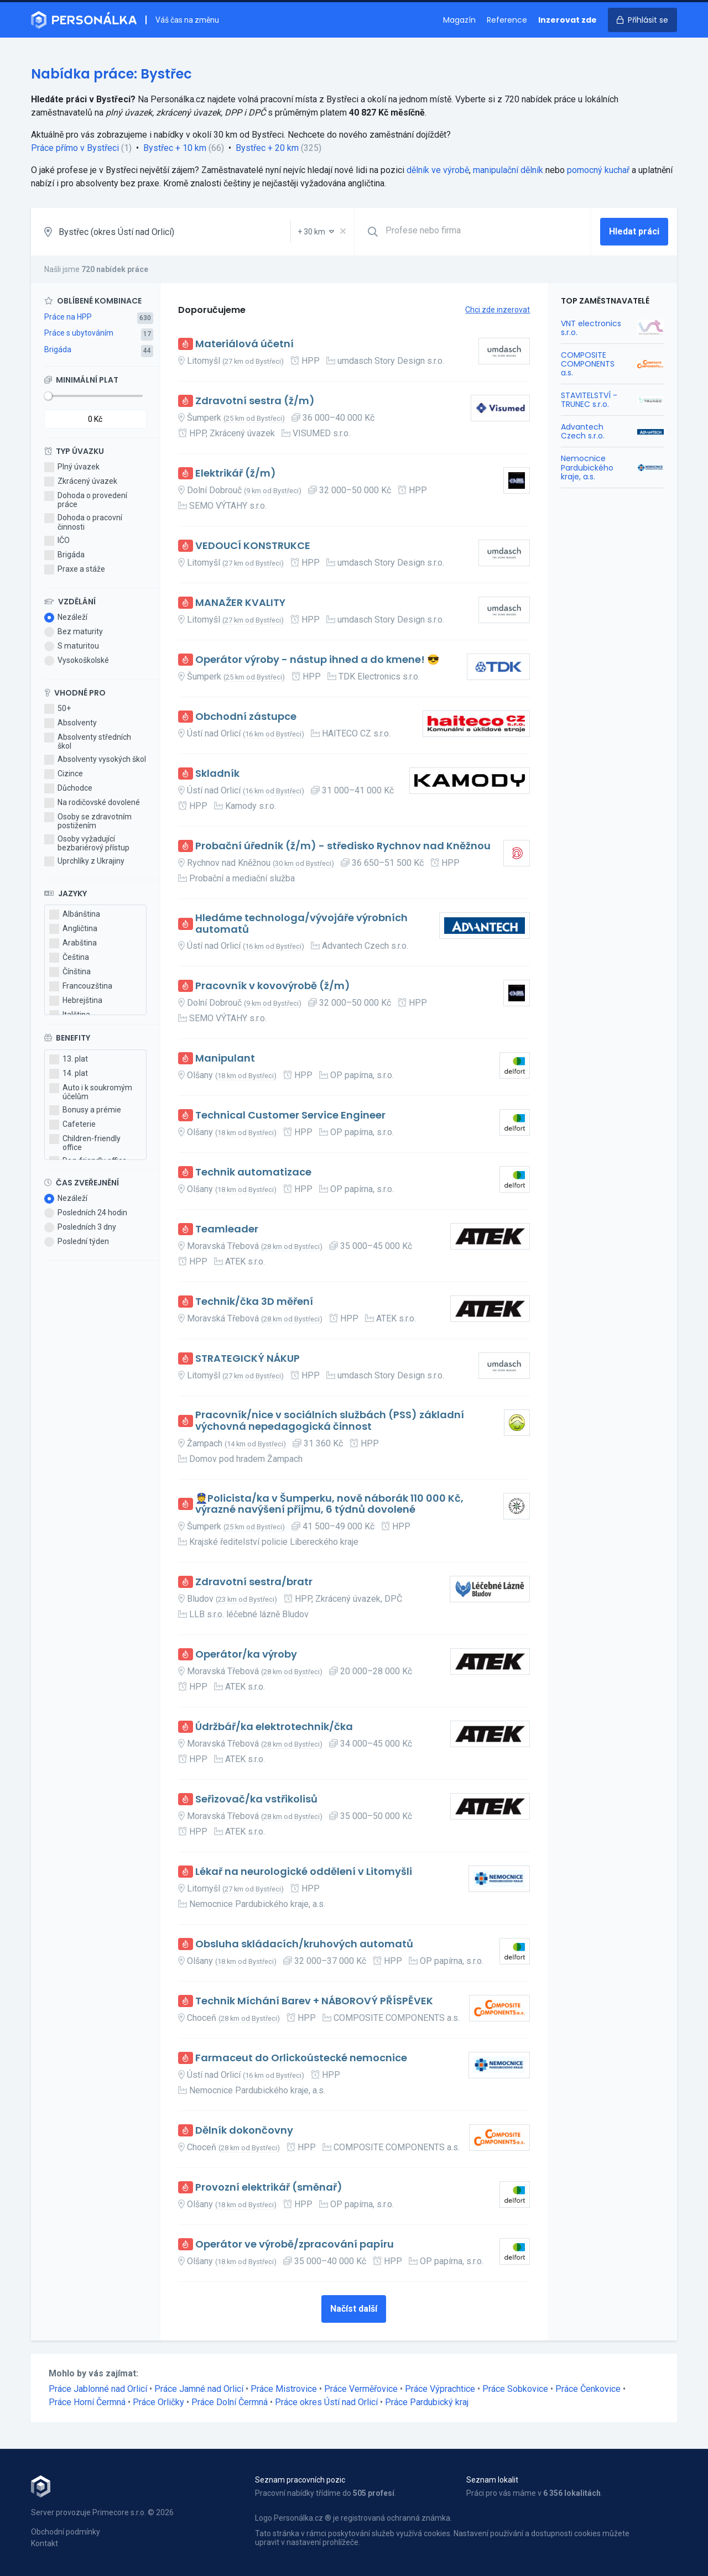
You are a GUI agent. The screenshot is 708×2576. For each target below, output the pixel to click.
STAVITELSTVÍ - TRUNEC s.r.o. (589, 400)
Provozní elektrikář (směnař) (268, 2187)
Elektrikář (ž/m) (235, 473)
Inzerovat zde (567, 19)
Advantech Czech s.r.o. (583, 431)
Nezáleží (65, 618)
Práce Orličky (158, 2402)
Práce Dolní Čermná (229, 2402)
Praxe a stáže (74, 569)
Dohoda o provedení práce (85, 500)
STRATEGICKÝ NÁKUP (247, 1359)
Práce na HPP (68, 316)
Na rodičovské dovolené (92, 803)
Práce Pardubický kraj (426, 2402)
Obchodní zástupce (245, 717)
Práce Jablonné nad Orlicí (98, 2389)
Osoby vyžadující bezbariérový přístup (86, 843)
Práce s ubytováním (78, 332)
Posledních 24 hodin (85, 1213)
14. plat (68, 1074)
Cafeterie (72, 1125)
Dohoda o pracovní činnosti (83, 522)
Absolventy (70, 723)
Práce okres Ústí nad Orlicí (326, 2402)
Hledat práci (634, 231)
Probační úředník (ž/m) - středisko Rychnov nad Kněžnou (343, 846)
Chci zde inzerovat (497, 309)
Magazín (459, 19)
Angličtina (73, 929)
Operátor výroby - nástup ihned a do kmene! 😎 (317, 660)
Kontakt (44, 2543)
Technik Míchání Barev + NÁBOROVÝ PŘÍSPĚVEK (314, 2001)
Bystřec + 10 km (174, 148)
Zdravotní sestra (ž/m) (255, 401)
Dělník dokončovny (244, 2130)
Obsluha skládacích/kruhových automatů (304, 1944)
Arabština (73, 943)
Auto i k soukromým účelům (90, 1092)
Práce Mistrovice (284, 2389)
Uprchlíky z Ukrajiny (84, 861)
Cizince (63, 774)
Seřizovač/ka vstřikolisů (256, 1799)
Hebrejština (75, 1001)
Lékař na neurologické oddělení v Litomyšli (303, 1872)
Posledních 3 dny (80, 1227)
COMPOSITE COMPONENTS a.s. (588, 364)
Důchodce (68, 788)
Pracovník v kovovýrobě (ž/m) (272, 986)
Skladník (217, 774)
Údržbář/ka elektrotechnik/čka (274, 1727)
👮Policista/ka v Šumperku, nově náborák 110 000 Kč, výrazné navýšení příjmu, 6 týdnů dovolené (329, 1504)
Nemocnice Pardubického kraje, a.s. (587, 467)
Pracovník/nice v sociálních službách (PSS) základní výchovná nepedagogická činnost (329, 1420)
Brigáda (57, 349)
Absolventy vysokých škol (95, 760)
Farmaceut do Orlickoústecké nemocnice (301, 2058)
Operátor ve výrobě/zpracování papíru (294, 2244)
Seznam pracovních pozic (300, 2479)
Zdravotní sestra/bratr (254, 1582)
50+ (57, 709)
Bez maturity (73, 632)
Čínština (70, 972)
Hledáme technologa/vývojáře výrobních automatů (301, 923)
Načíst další (353, 2308)
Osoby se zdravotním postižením (88, 821)
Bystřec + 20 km (267, 148)
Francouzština (80, 986)
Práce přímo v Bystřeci (75, 148)
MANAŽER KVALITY (240, 603)
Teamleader (226, 1229)
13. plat (68, 1059)
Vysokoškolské (76, 661)
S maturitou (71, 646)
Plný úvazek (72, 467)
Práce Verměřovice (361, 2389)
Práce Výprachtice (440, 2389)
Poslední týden (76, 1242)
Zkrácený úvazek (80, 482)
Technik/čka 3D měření (254, 1302)
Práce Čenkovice (588, 2389)
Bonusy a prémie (85, 1110)
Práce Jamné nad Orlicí (198, 2389)
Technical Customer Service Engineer (290, 1115)
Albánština (74, 914)
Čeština (69, 958)
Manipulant (225, 1058)
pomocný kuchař (598, 170)
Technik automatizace (253, 1172)
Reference (507, 19)
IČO (57, 541)
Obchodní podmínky (65, 2531)
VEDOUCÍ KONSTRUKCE (252, 546)
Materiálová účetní (244, 344)
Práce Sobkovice (515, 2389)
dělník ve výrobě (438, 170)
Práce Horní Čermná (87, 2402)
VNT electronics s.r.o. (591, 328)
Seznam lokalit (492, 2479)
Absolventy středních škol (87, 741)
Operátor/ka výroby (246, 1654)
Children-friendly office (85, 1143)
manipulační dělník (508, 170)
